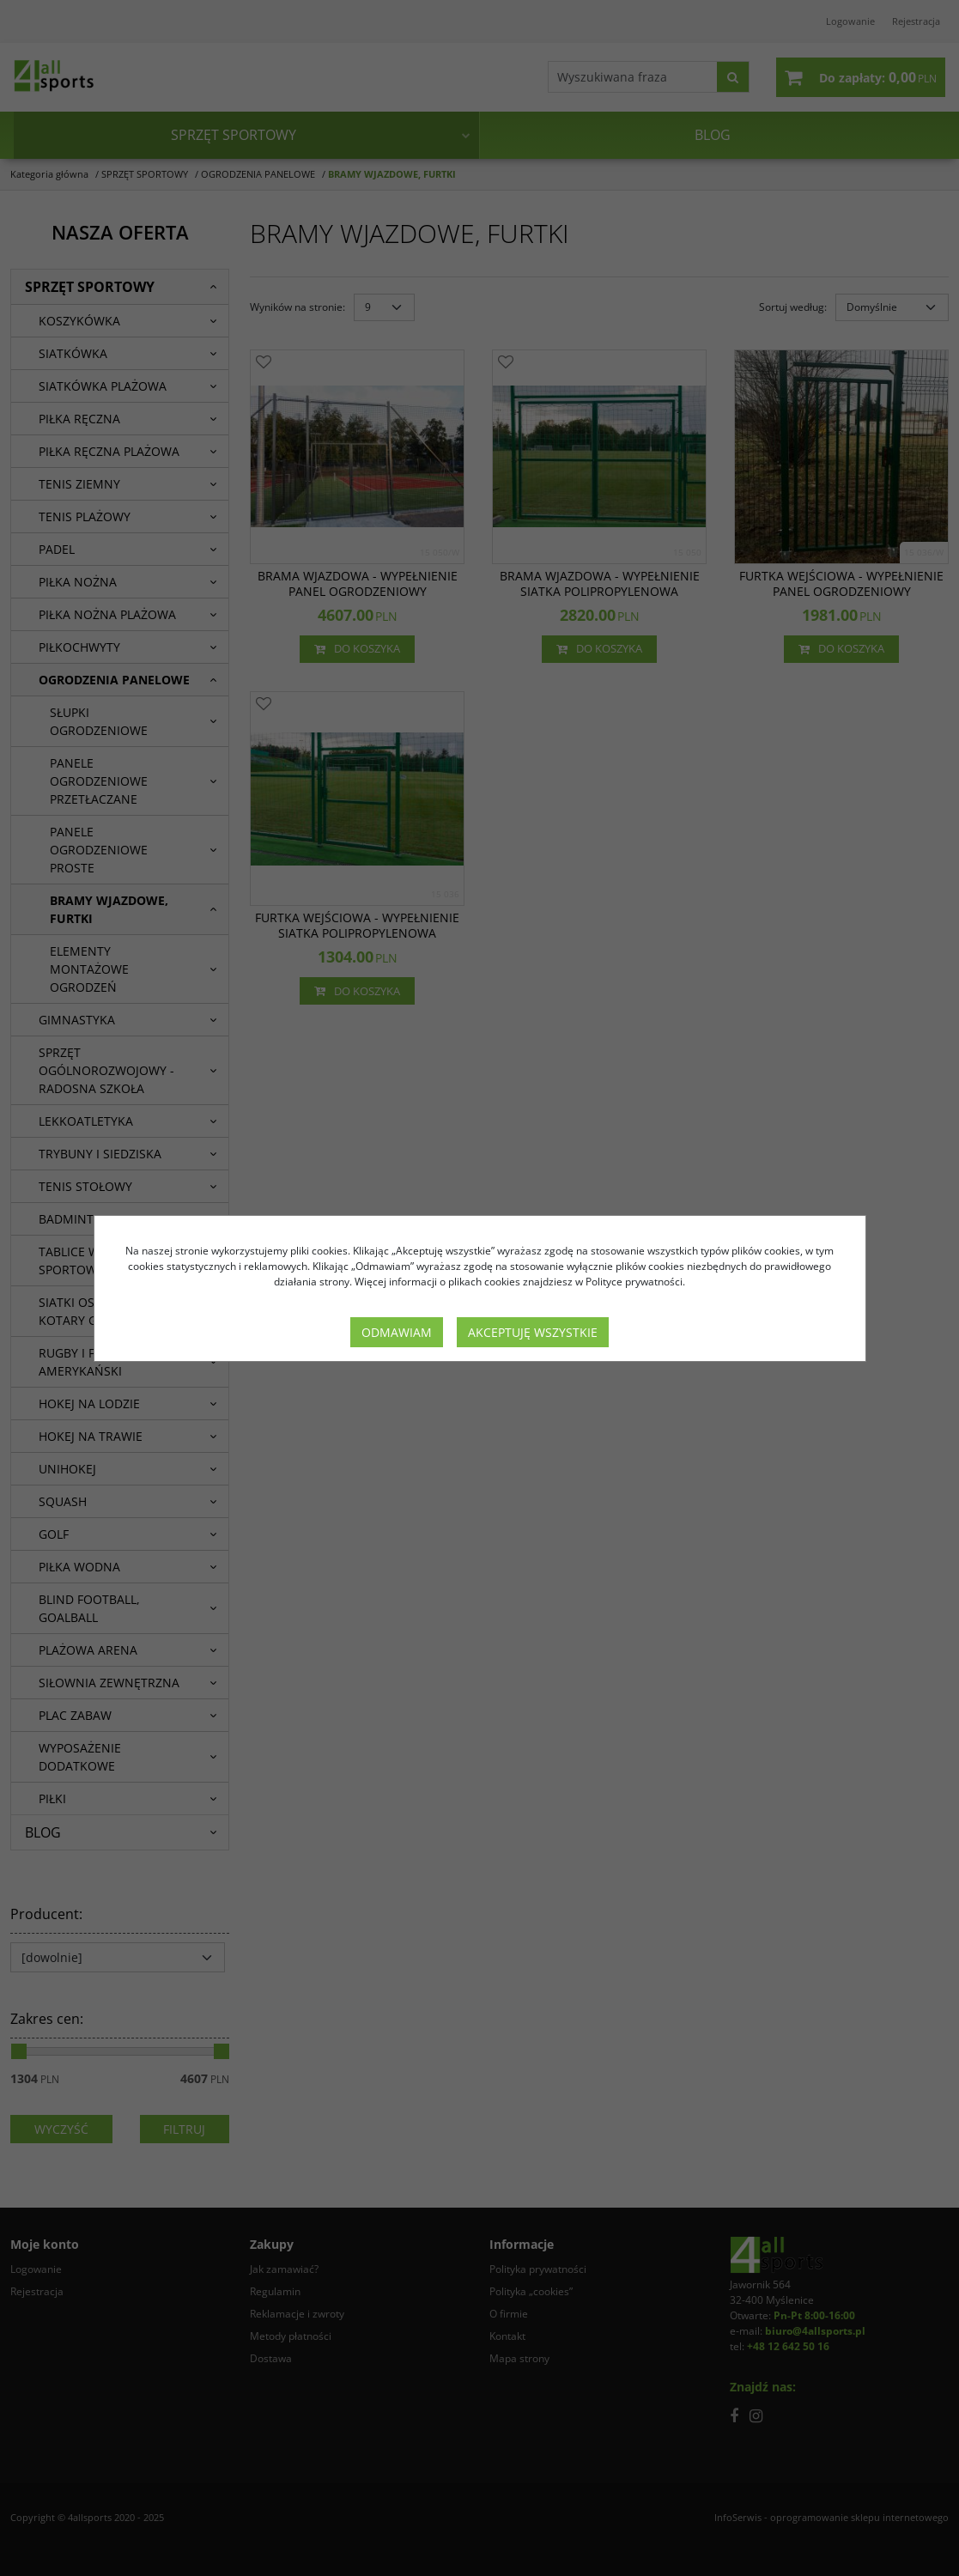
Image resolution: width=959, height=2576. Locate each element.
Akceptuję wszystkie (533, 1332)
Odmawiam (396, 1332)
